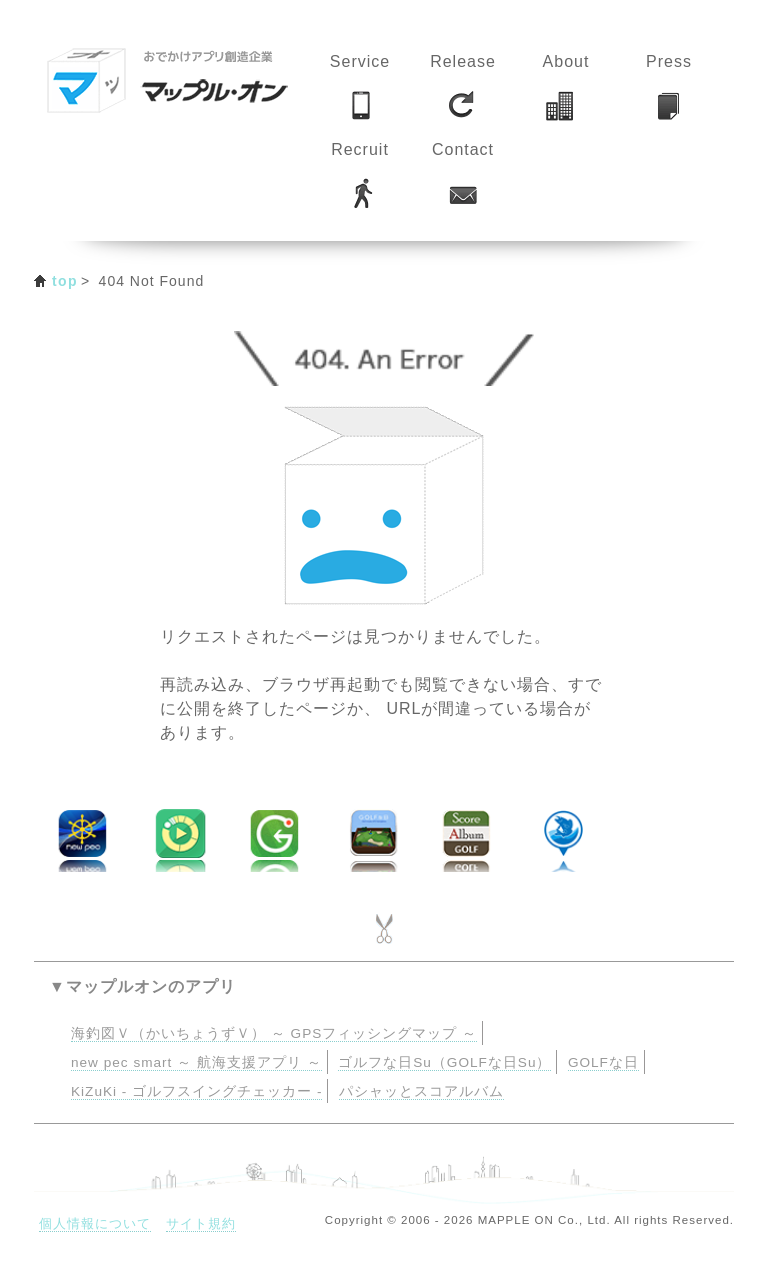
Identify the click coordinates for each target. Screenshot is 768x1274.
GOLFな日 (603, 1062)
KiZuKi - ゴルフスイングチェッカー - (196, 1091)
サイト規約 (201, 1223)
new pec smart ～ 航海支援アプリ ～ (196, 1062)
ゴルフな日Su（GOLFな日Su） (444, 1062)
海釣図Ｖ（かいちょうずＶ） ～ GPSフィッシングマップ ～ (274, 1033)
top (65, 281)
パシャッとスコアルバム (421, 1091)
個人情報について (95, 1223)
